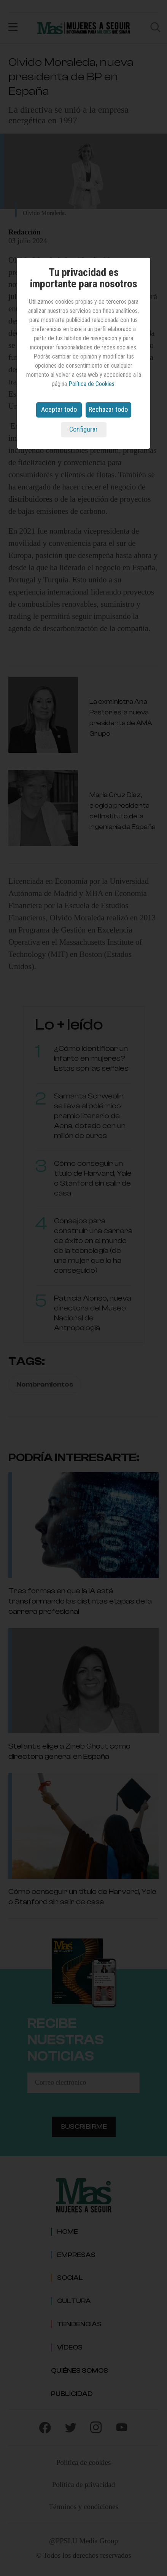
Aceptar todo (59, 409)
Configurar (83, 429)
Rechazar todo (108, 409)
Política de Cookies (91, 383)
